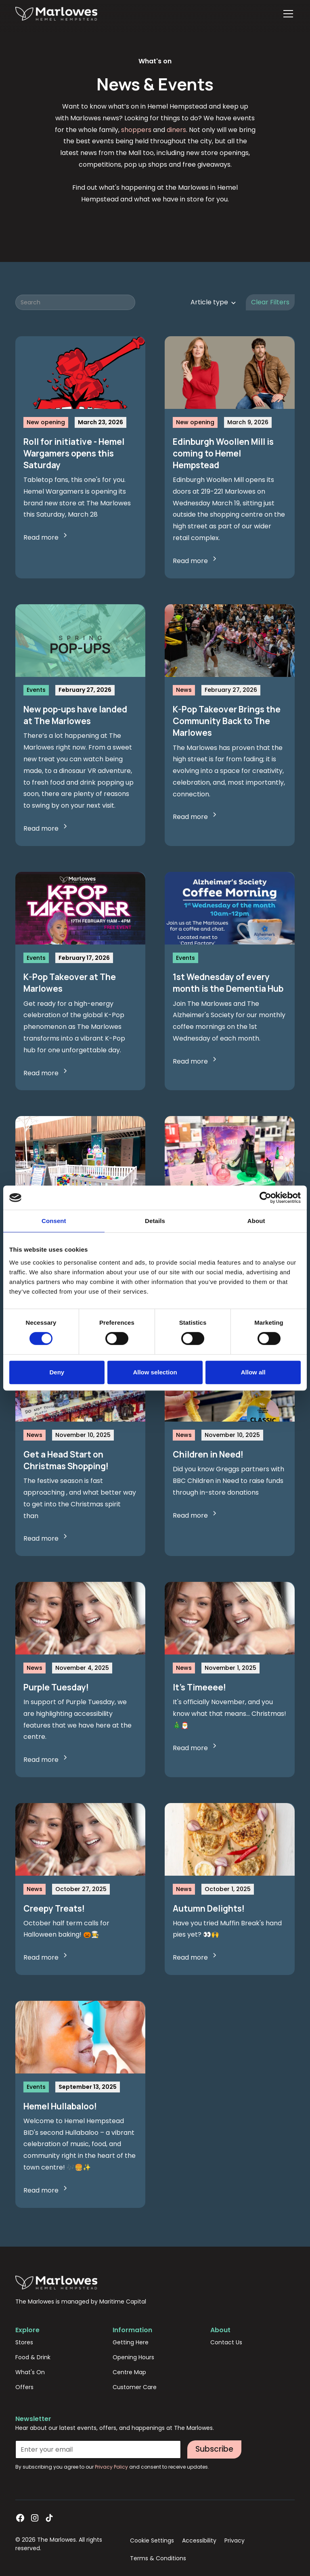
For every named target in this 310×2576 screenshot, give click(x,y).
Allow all (253, 1372)
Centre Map (129, 2372)
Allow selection (155, 1372)
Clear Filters (270, 302)
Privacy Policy (112, 2466)
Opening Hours (133, 2357)
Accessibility (199, 2540)
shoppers (136, 129)
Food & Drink (32, 2357)
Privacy (234, 2540)
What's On (30, 2372)
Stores (24, 2342)
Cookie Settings (152, 2540)
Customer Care (135, 2387)
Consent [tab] (54, 1220)
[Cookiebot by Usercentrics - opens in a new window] (265, 1198)
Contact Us (226, 2342)
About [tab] (256, 1220)
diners (176, 129)
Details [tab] (155, 1220)
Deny (56, 1372)
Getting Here (131, 2342)
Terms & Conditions (158, 2558)
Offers (24, 2387)
